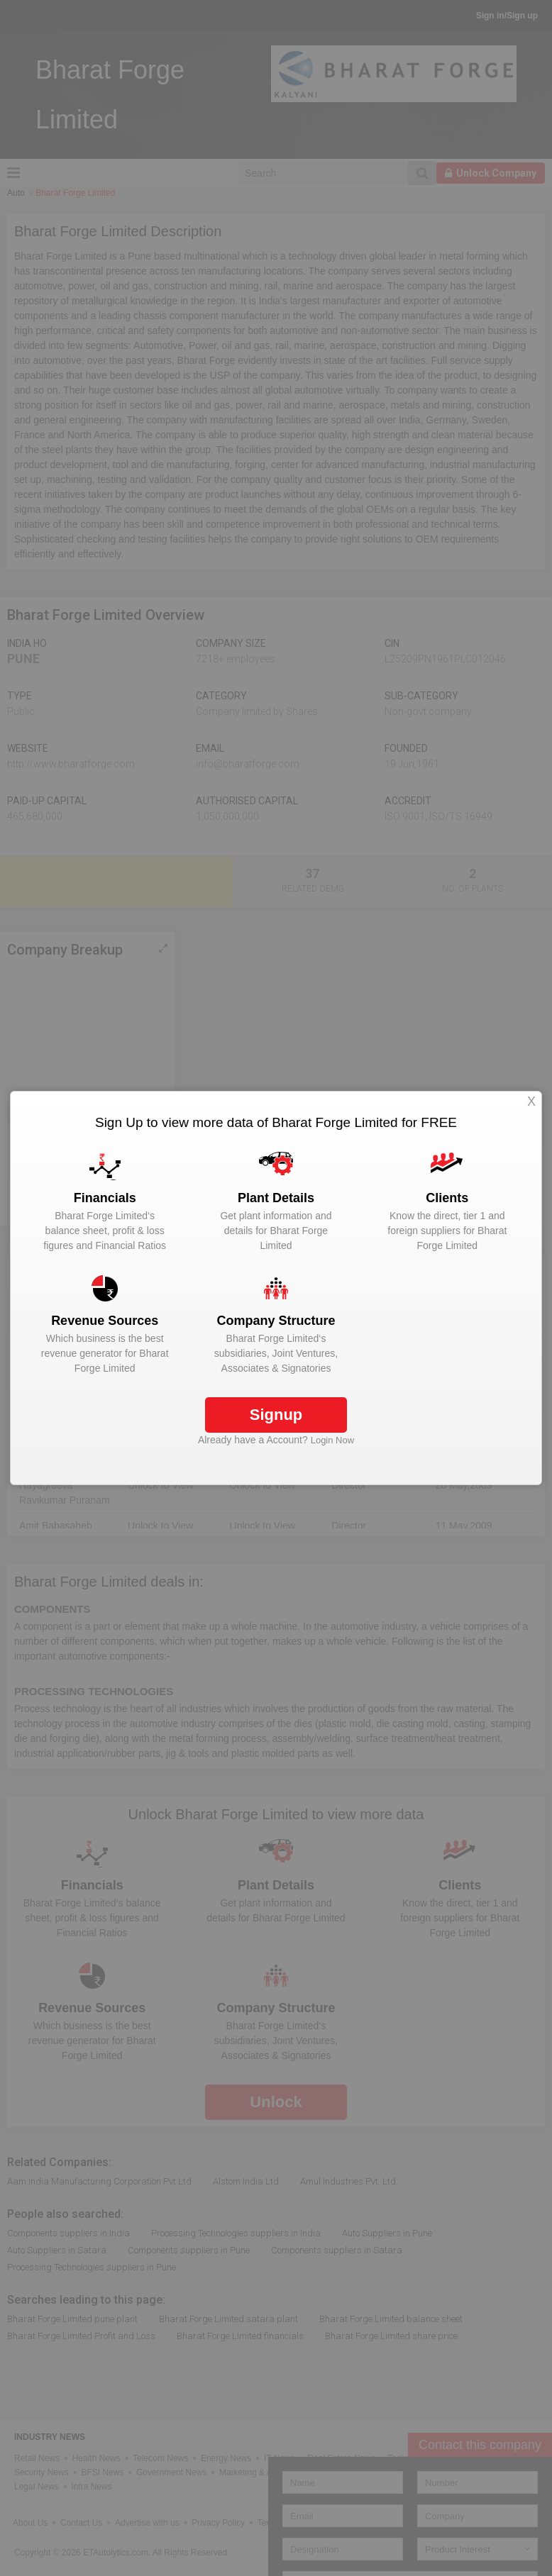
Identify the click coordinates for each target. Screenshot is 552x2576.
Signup (276, 1414)
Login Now (332, 1440)
